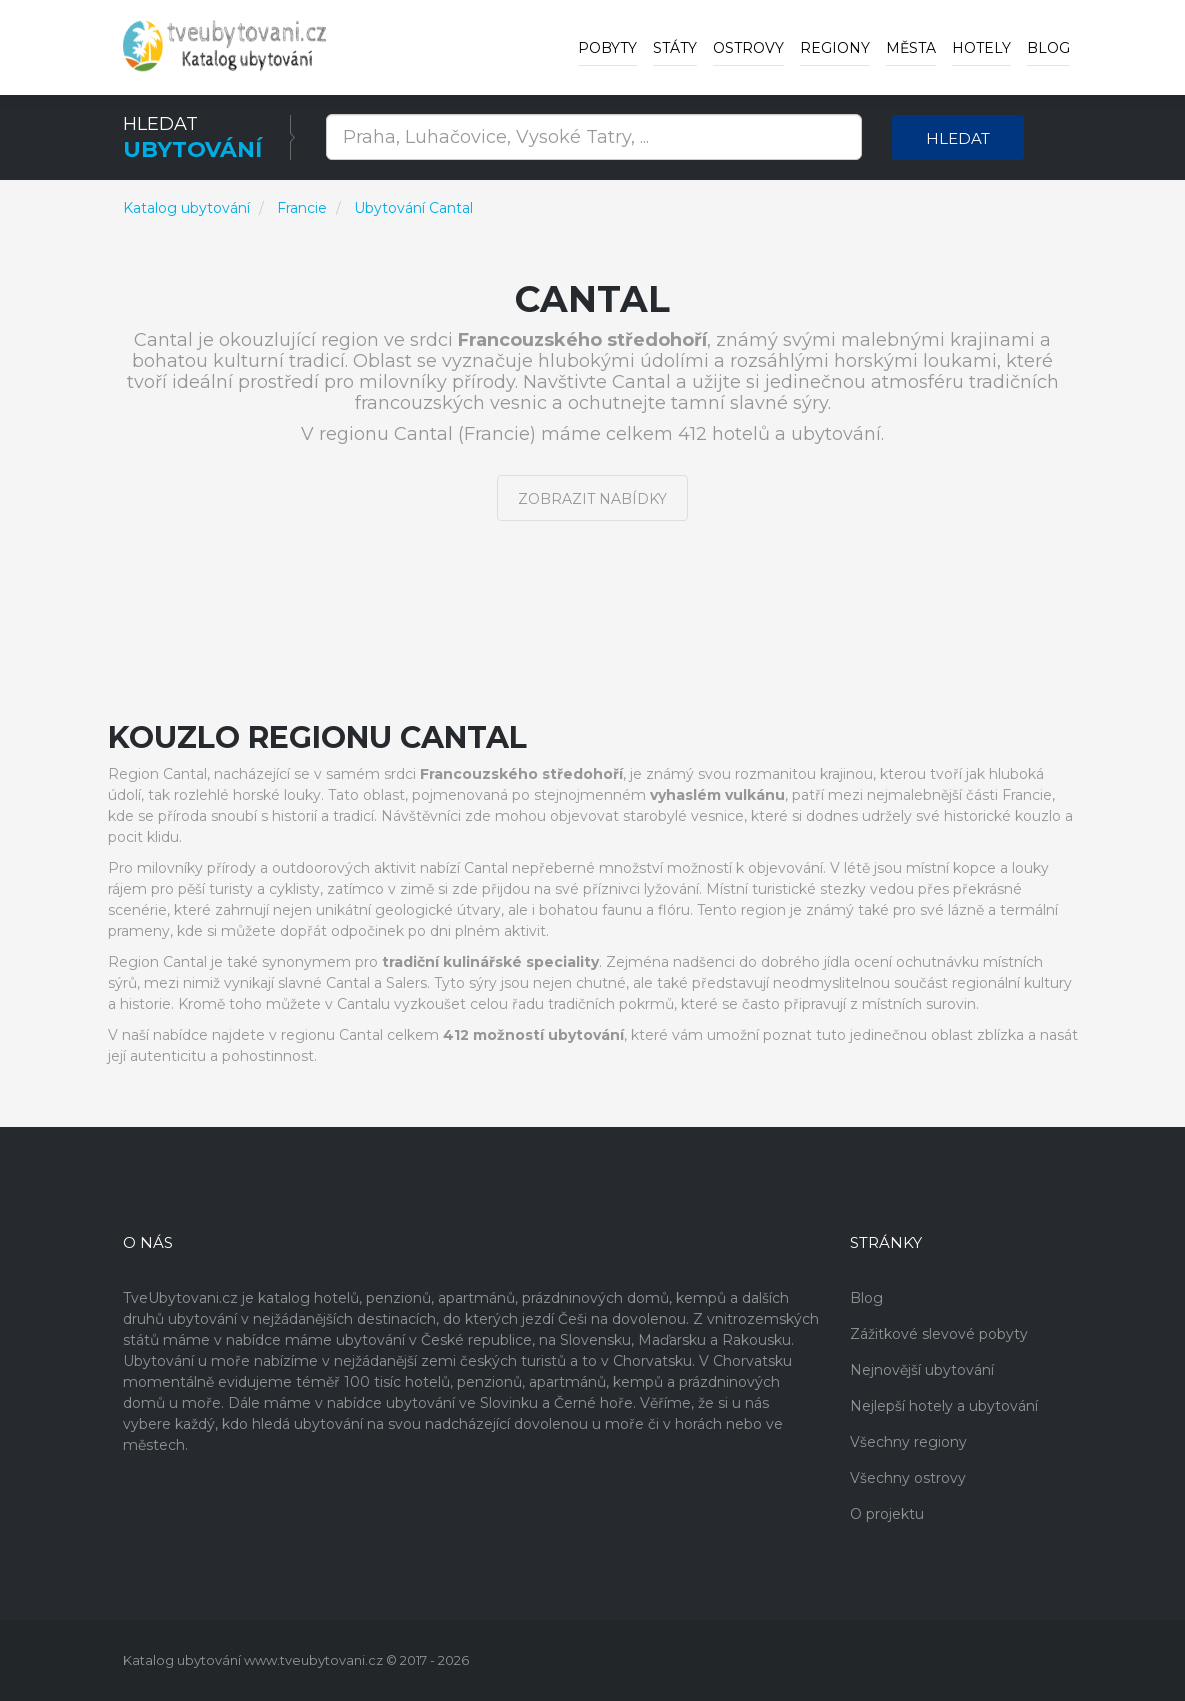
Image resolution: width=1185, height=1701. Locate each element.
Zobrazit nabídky (592, 499)
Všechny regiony (908, 1442)
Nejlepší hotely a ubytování (944, 1406)
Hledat (958, 138)
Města (911, 48)
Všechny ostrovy (908, 1478)
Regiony (835, 48)
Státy (675, 48)
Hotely (981, 48)
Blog (1048, 48)
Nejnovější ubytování (922, 1370)
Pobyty (607, 48)
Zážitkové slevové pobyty (939, 1334)
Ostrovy (748, 48)
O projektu (887, 1514)
